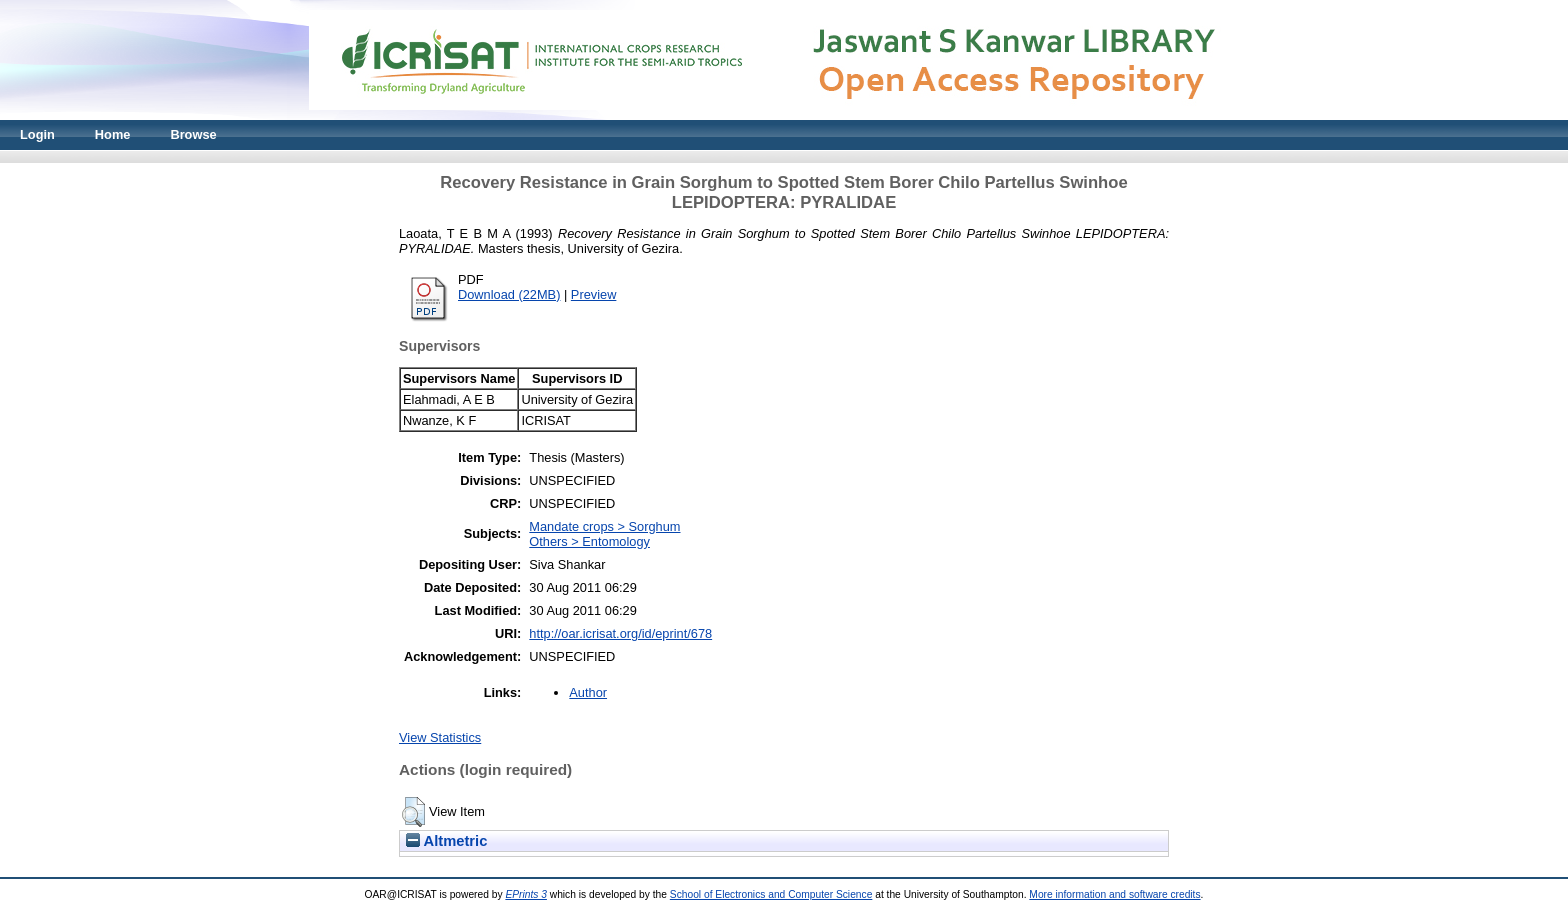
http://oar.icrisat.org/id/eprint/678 (620, 633)
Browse (193, 134)
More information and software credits (1114, 894)
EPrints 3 (526, 894)
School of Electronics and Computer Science (771, 894)
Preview (594, 294)
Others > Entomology (589, 541)
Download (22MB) (509, 294)
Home (113, 134)
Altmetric (446, 841)
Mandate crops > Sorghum (604, 526)
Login (37, 134)
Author (588, 692)
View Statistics (440, 737)
